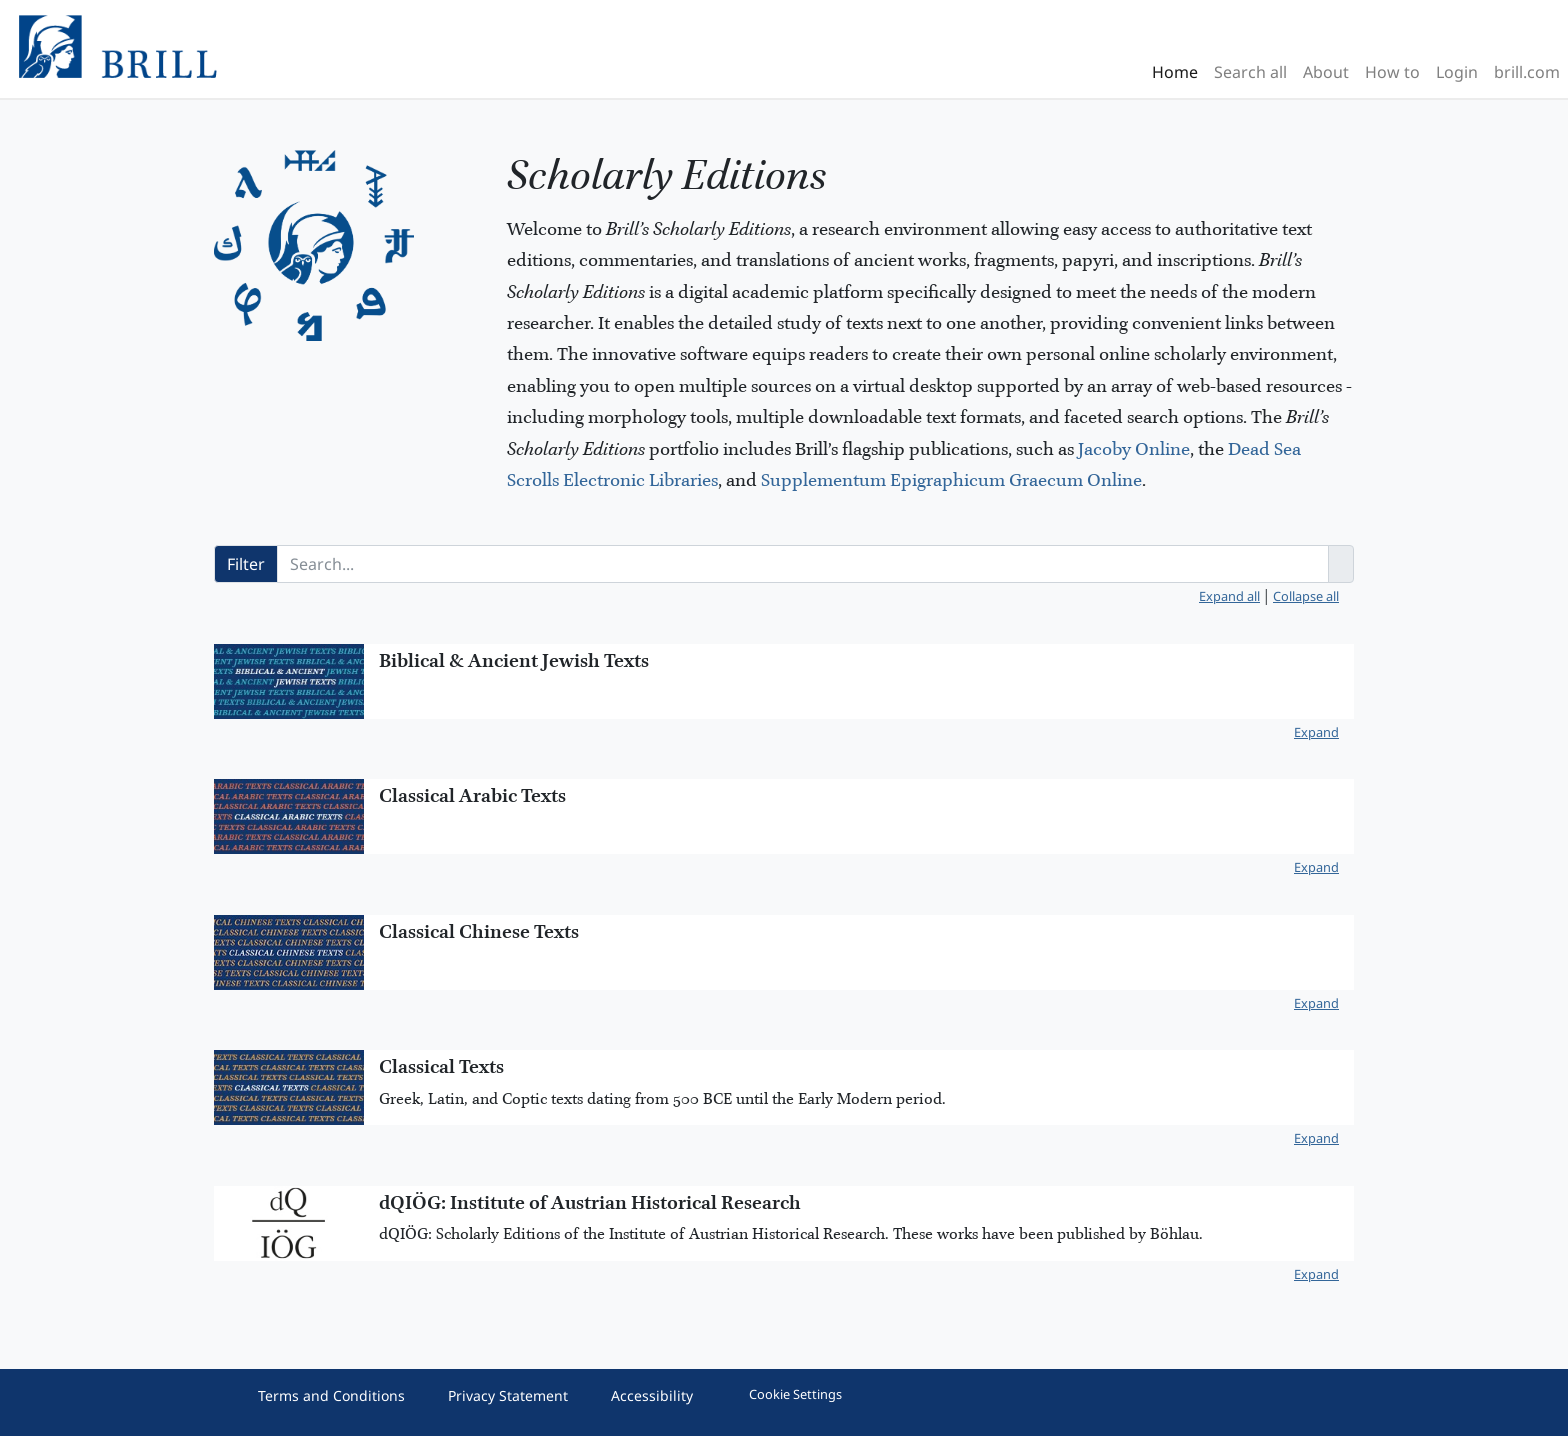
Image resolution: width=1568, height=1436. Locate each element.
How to (1392, 72)
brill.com (1527, 72)
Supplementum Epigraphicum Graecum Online (951, 481)
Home (1175, 72)
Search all (1250, 72)
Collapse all (1306, 596)
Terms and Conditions (331, 1395)
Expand (1316, 732)
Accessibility (652, 1395)
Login (1457, 72)
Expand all (1229, 596)
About (1326, 72)
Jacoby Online (1134, 450)
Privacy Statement (508, 1395)
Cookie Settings (795, 1394)
